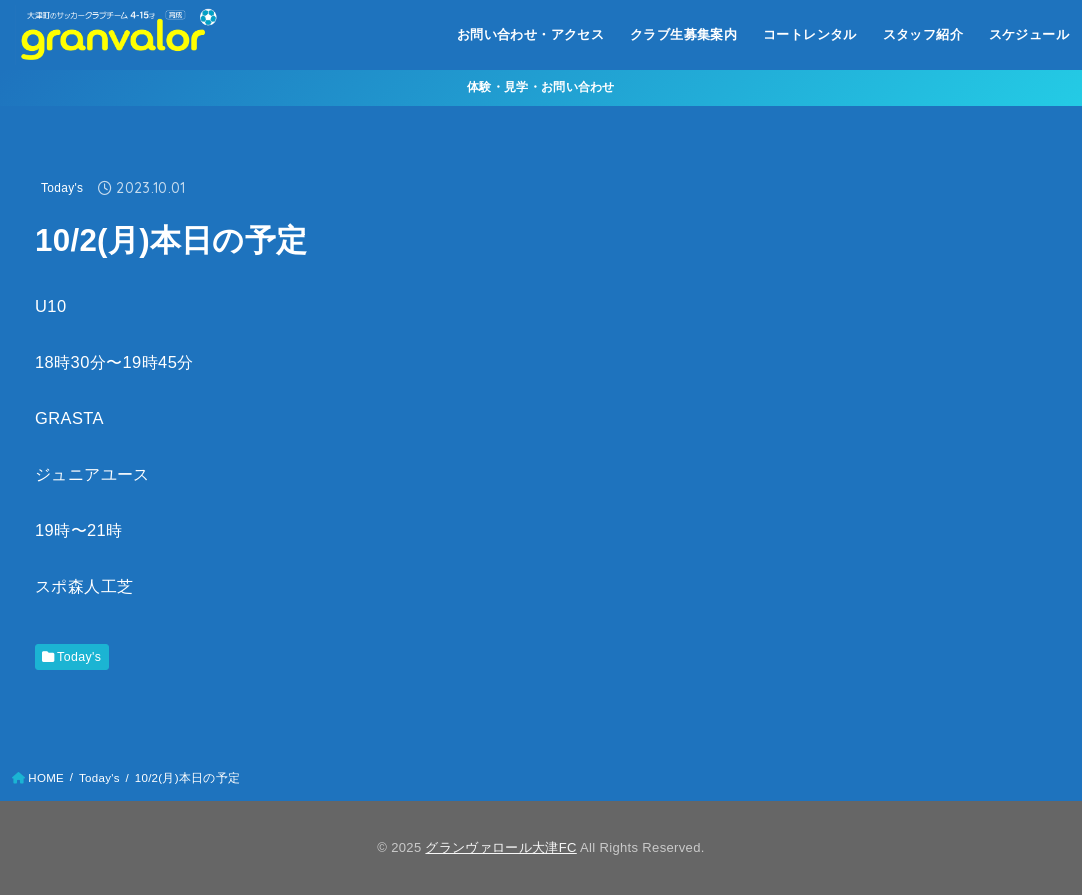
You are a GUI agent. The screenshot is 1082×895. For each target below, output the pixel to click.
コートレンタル (810, 34)
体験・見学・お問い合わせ (541, 87)
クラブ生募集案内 (683, 34)
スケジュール (1029, 34)
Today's (62, 188)
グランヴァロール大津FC (500, 847)
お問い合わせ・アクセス (531, 34)
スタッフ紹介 (923, 34)
